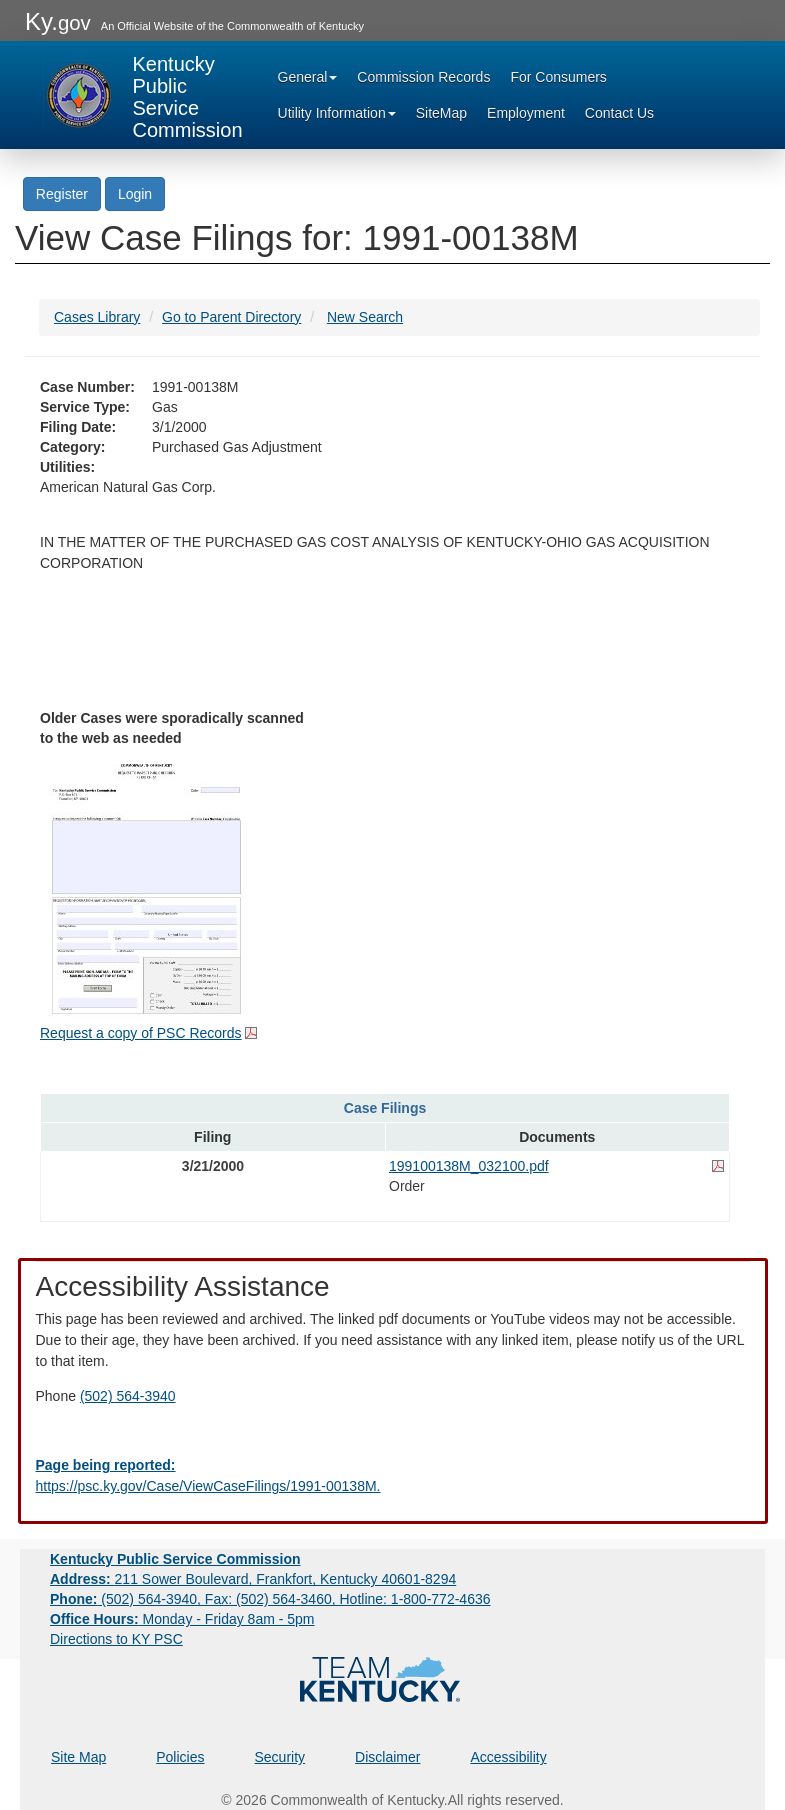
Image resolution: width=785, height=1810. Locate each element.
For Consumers (558, 77)
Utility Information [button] (337, 113)
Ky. (58, 21)
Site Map (78, 1757)
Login (135, 194)
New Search (365, 317)
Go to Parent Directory (231, 317)
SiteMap (441, 113)
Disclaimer (387, 1757)
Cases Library (97, 317)
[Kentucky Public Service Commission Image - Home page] (143, 95)
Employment (526, 113)
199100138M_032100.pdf (469, 1166)
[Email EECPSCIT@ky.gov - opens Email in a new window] (393, 1476)
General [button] (308, 77)
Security (280, 1757)
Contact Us (619, 113)
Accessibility (508, 1757)
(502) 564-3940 (128, 1396)
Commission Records (423, 77)
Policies (180, 1757)
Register (62, 194)
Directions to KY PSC (116, 1639)
